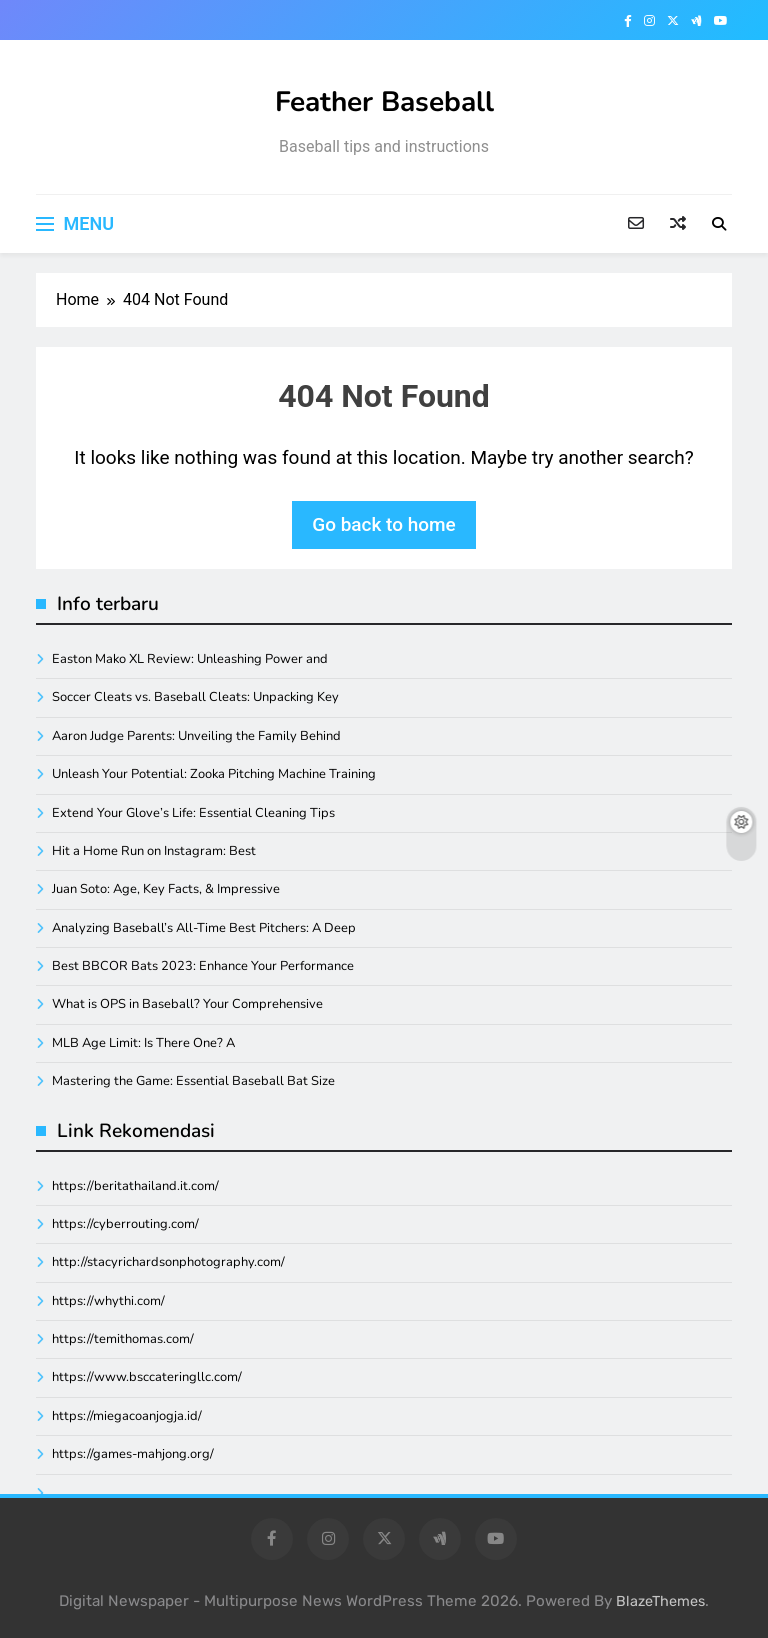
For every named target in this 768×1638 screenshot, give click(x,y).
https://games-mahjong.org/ (133, 1454)
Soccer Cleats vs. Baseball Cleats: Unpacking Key (195, 697)
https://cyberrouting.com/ (125, 1224)
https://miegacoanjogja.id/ (127, 1416)
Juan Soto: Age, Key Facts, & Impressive (166, 889)
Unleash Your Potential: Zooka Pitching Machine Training (214, 774)
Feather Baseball (384, 102)
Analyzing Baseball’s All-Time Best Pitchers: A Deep (204, 928)
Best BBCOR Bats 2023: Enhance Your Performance (203, 966)
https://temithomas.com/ (123, 1339)
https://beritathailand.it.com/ (135, 1186)
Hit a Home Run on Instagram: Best (154, 851)
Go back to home (384, 524)
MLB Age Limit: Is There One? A (143, 1043)
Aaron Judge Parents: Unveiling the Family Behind (196, 736)
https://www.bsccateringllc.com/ (147, 1377)
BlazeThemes (660, 1601)
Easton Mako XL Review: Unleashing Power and (190, 659)
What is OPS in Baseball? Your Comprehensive (187, 1004)
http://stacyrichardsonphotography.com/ (168, 1262)
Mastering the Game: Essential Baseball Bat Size (193, 1081)
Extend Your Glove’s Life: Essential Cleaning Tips (193, 813)
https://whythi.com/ (108, 1301)
